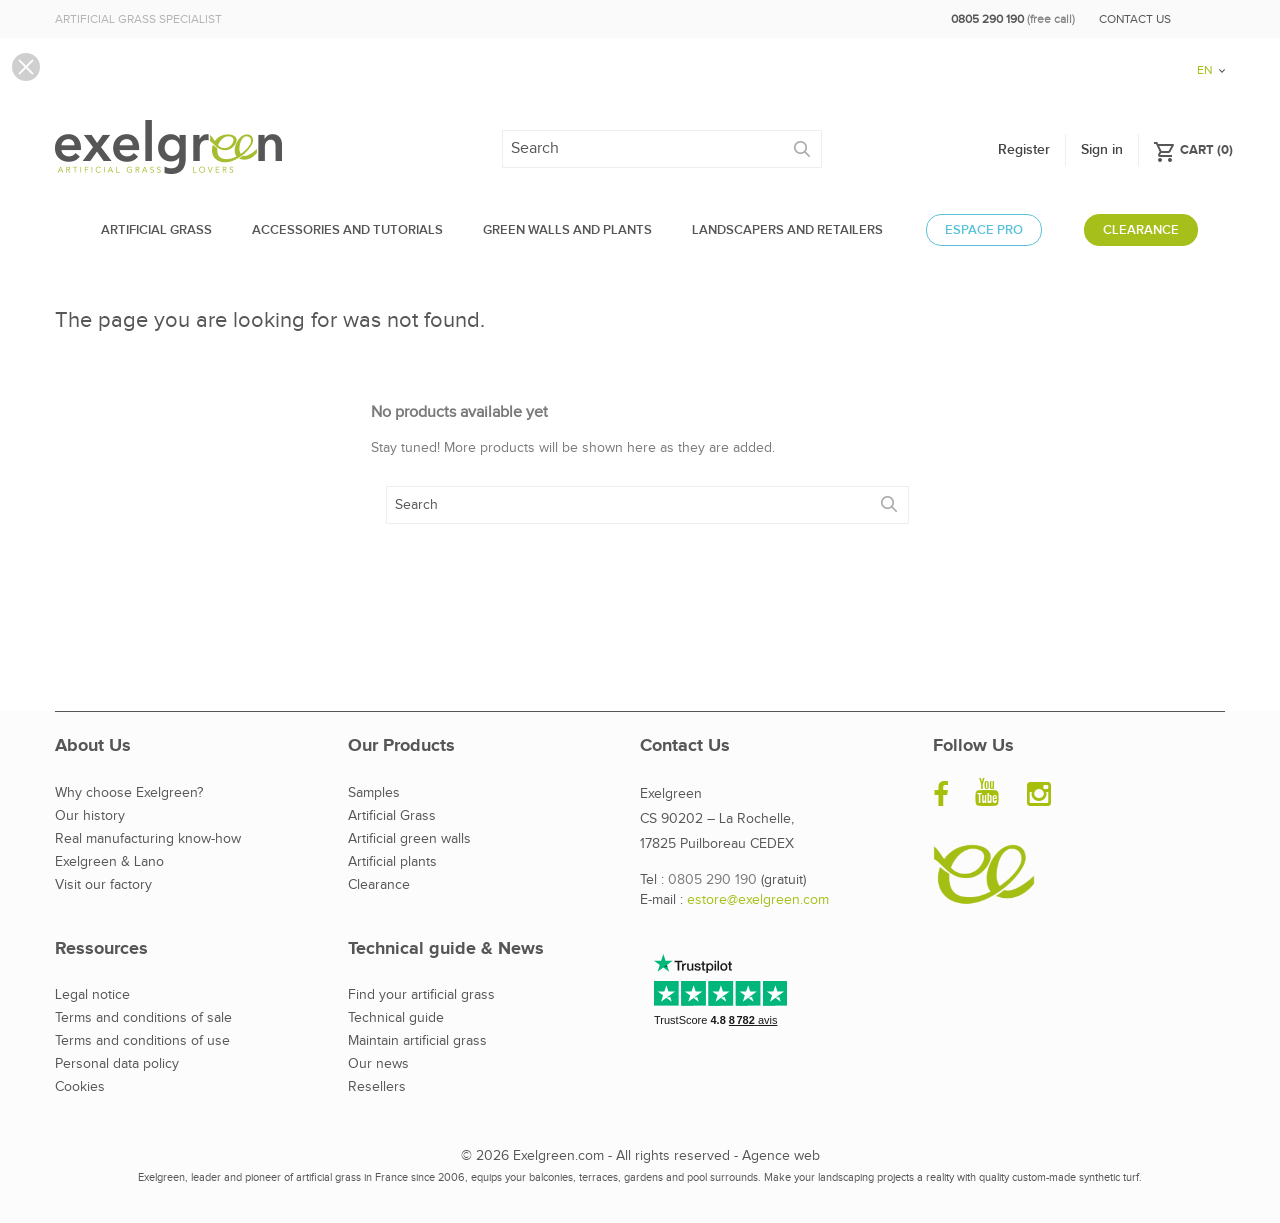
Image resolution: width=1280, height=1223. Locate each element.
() (1193, 149)
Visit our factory (103, 885)
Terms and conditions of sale (143, 1018)
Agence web (781, 1156)
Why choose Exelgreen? (129, 793)
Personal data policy (117, 1064)
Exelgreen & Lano (109, 862)
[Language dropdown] (1204, 12)
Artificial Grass (392, 816)
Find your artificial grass (421, 995)
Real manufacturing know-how (148, 839)
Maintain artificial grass (417, 1041)
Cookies (80, 1087)
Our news (378, 1064)
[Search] (662, 149)
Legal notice (92, 995)
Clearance (379, 885)
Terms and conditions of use (142, 1041)
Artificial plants (392, 862)
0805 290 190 (712, 880)
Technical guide (396, 1018)
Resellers (377, 1087)
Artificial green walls (409, 839)
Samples (374, 793)
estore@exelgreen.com (758, 900)
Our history (90, 816)
